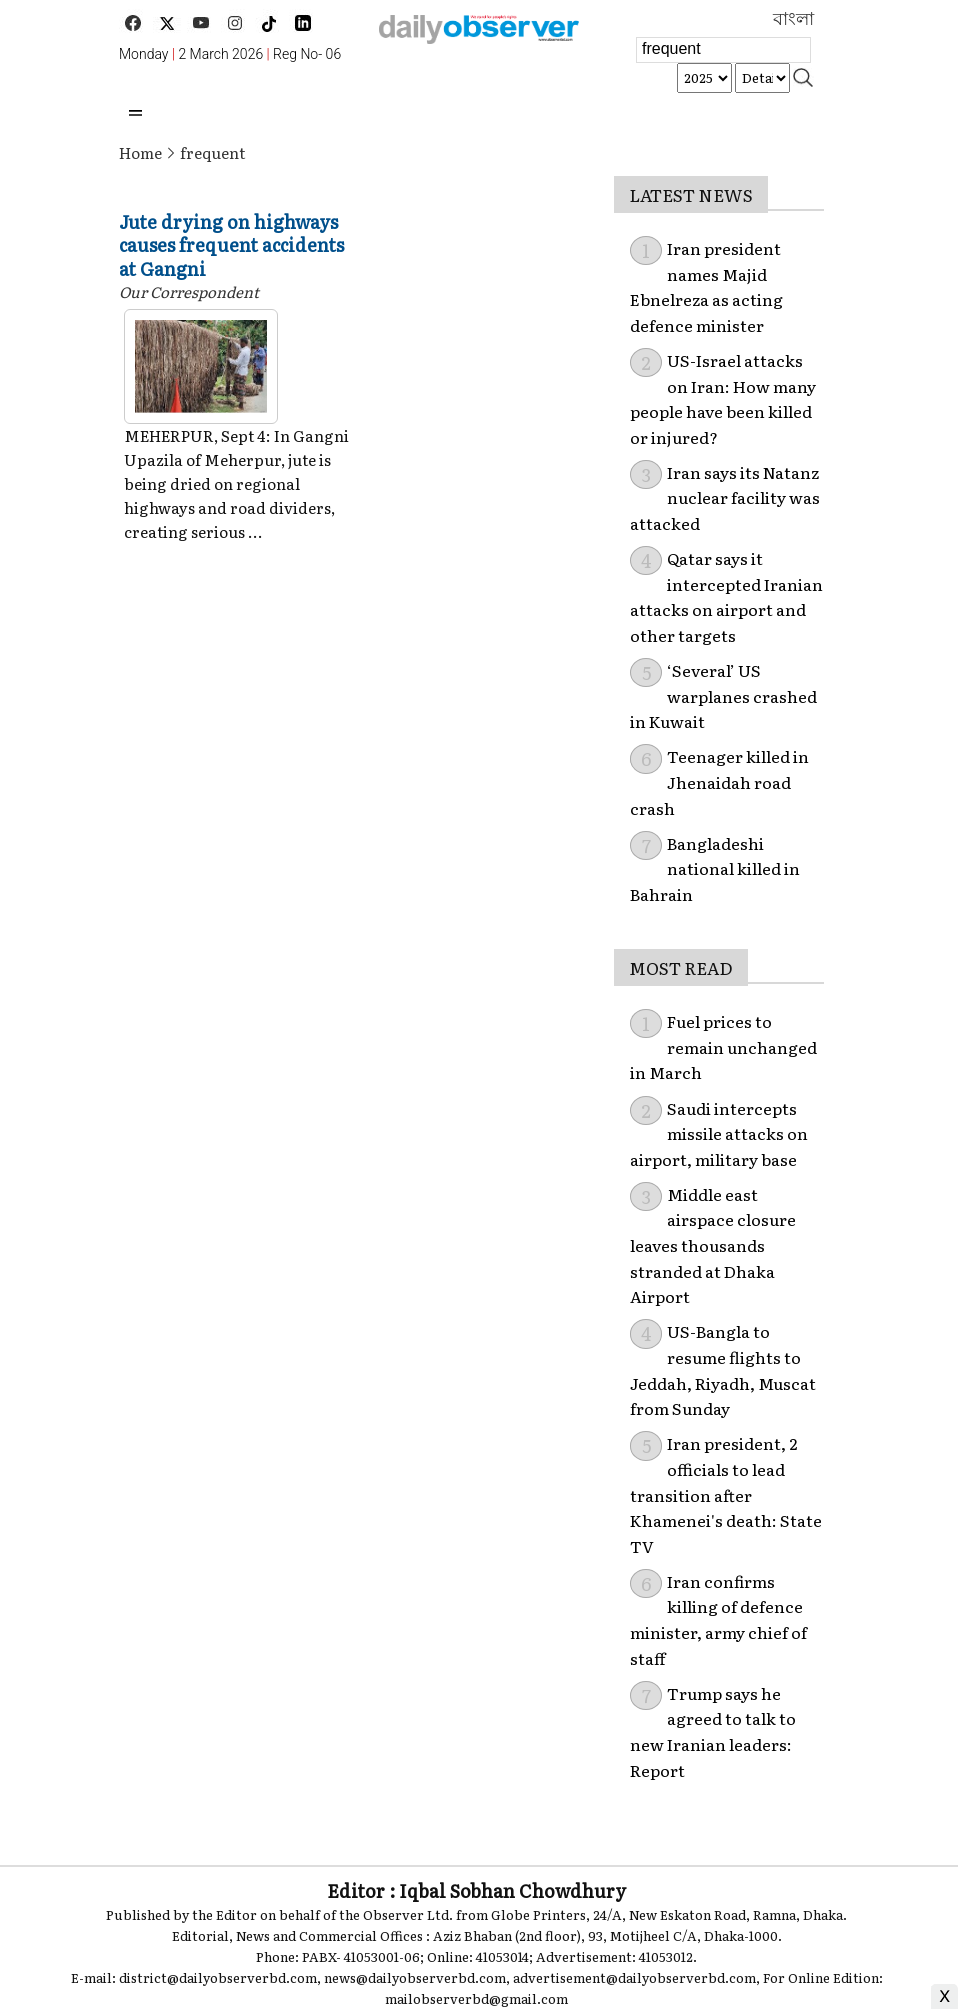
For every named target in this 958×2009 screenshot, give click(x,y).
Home (140, 152)
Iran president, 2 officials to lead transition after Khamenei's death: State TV (726, 1494)
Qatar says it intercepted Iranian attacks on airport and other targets (726, 596)
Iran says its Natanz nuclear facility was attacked (725, 497)
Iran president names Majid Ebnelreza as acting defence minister (706, 286)
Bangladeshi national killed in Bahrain (715, 868)
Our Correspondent (189, 291)
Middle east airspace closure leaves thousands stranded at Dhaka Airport (713, 1245)
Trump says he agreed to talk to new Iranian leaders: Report (713, 1731)
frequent (212, 152)
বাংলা (793, 19)
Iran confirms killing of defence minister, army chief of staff (718, 1619)
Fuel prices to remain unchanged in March (723, 1046)
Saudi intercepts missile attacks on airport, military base (719, 1133)
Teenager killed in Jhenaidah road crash (719, 781)
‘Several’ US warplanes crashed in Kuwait (723, 695)
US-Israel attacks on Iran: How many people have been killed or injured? (723, 398)
